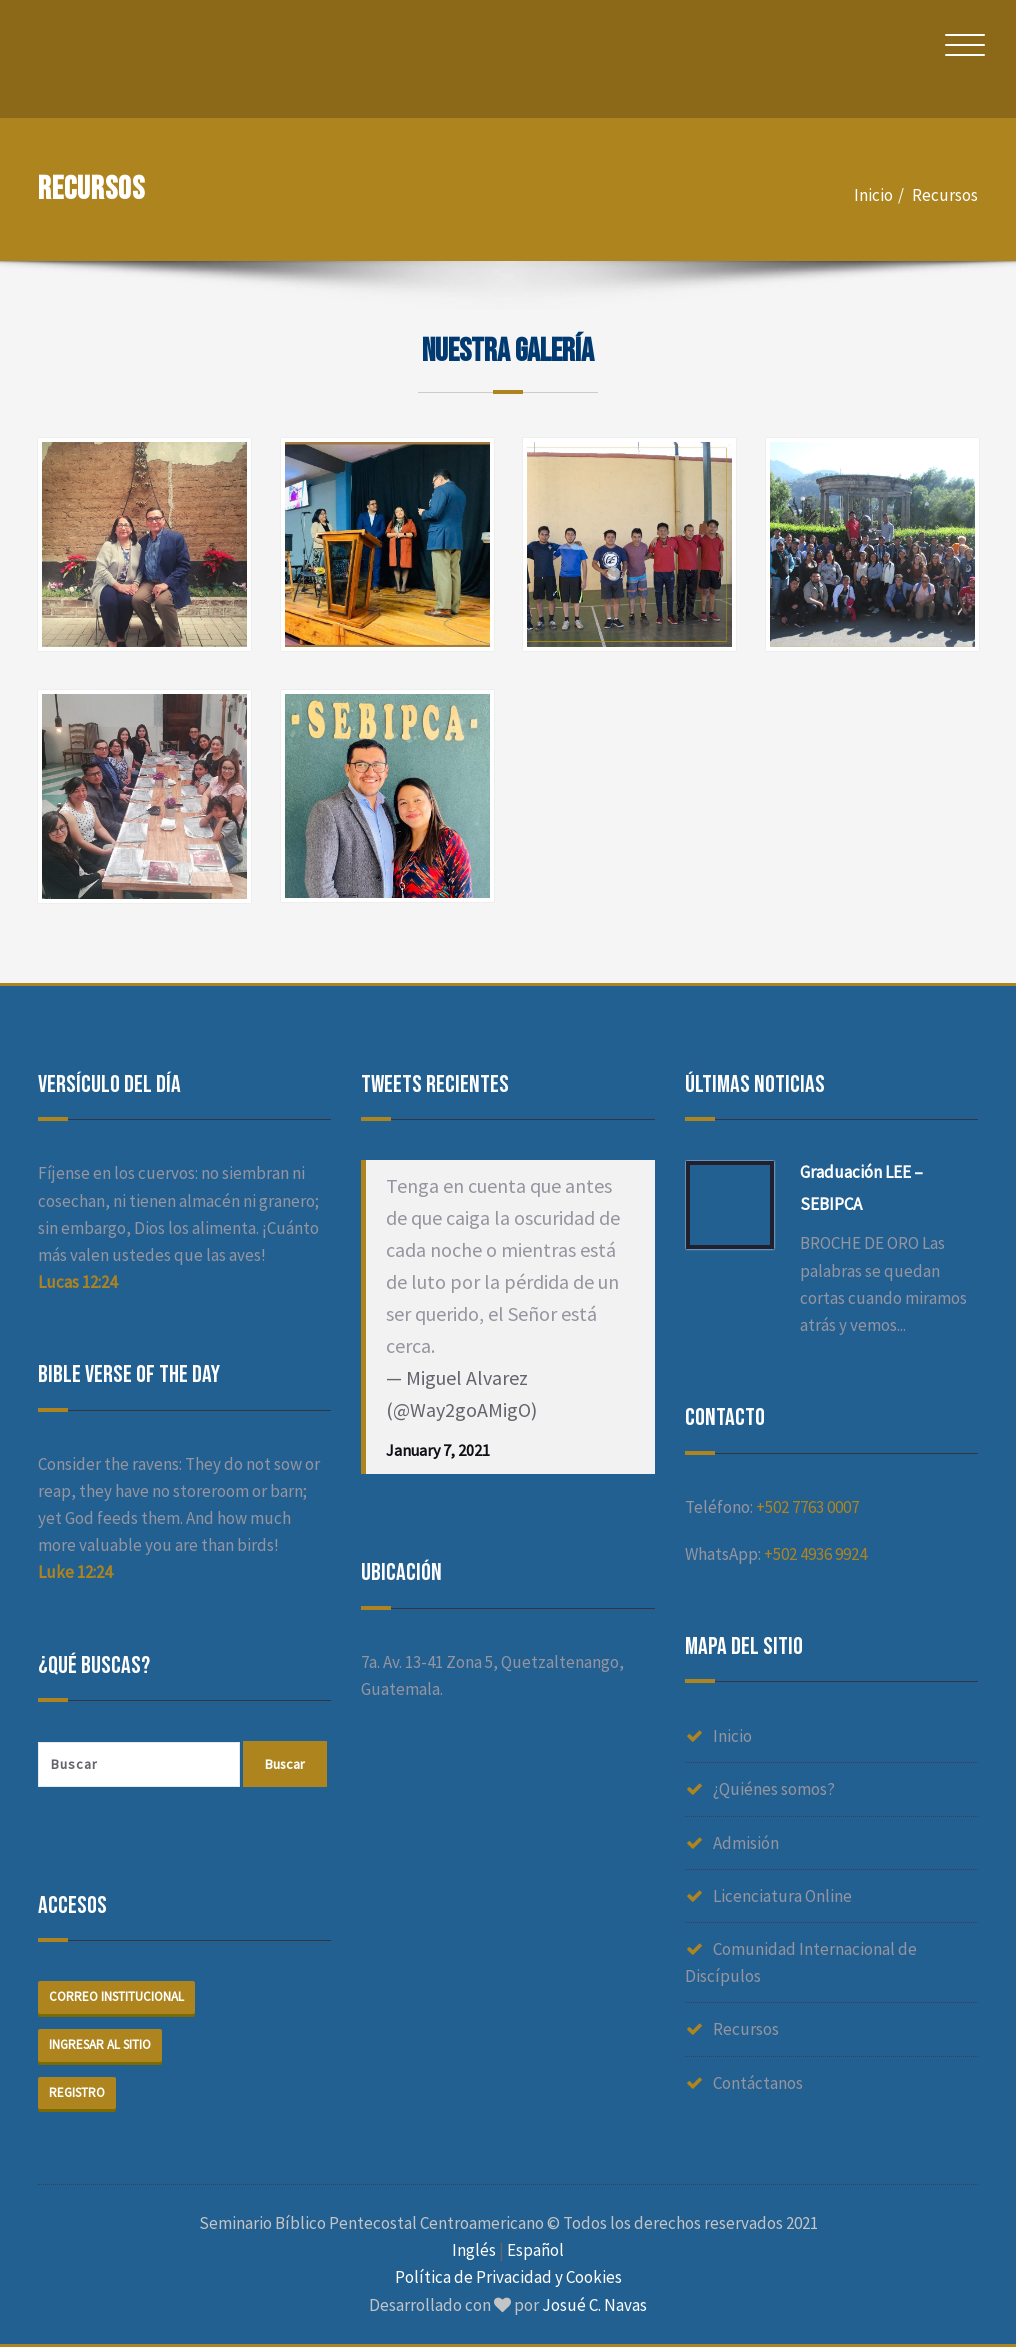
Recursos (945, 195)
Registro (77, 2092)
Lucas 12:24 (77, 1282)
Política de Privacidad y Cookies (508, 2278)
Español (535, 2251)
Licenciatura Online (782, 1896)
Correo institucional (116, 1996)
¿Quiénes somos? (774, 1789)
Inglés (474, 2251)
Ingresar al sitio (100, 2044)
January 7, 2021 (438, 1450)
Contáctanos (758, 2083)
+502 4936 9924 (815, 1554)
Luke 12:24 (75, 1572)
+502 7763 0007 (807, 1507)
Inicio (873, 195)
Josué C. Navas (594, 2305)
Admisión (746, 1843)
